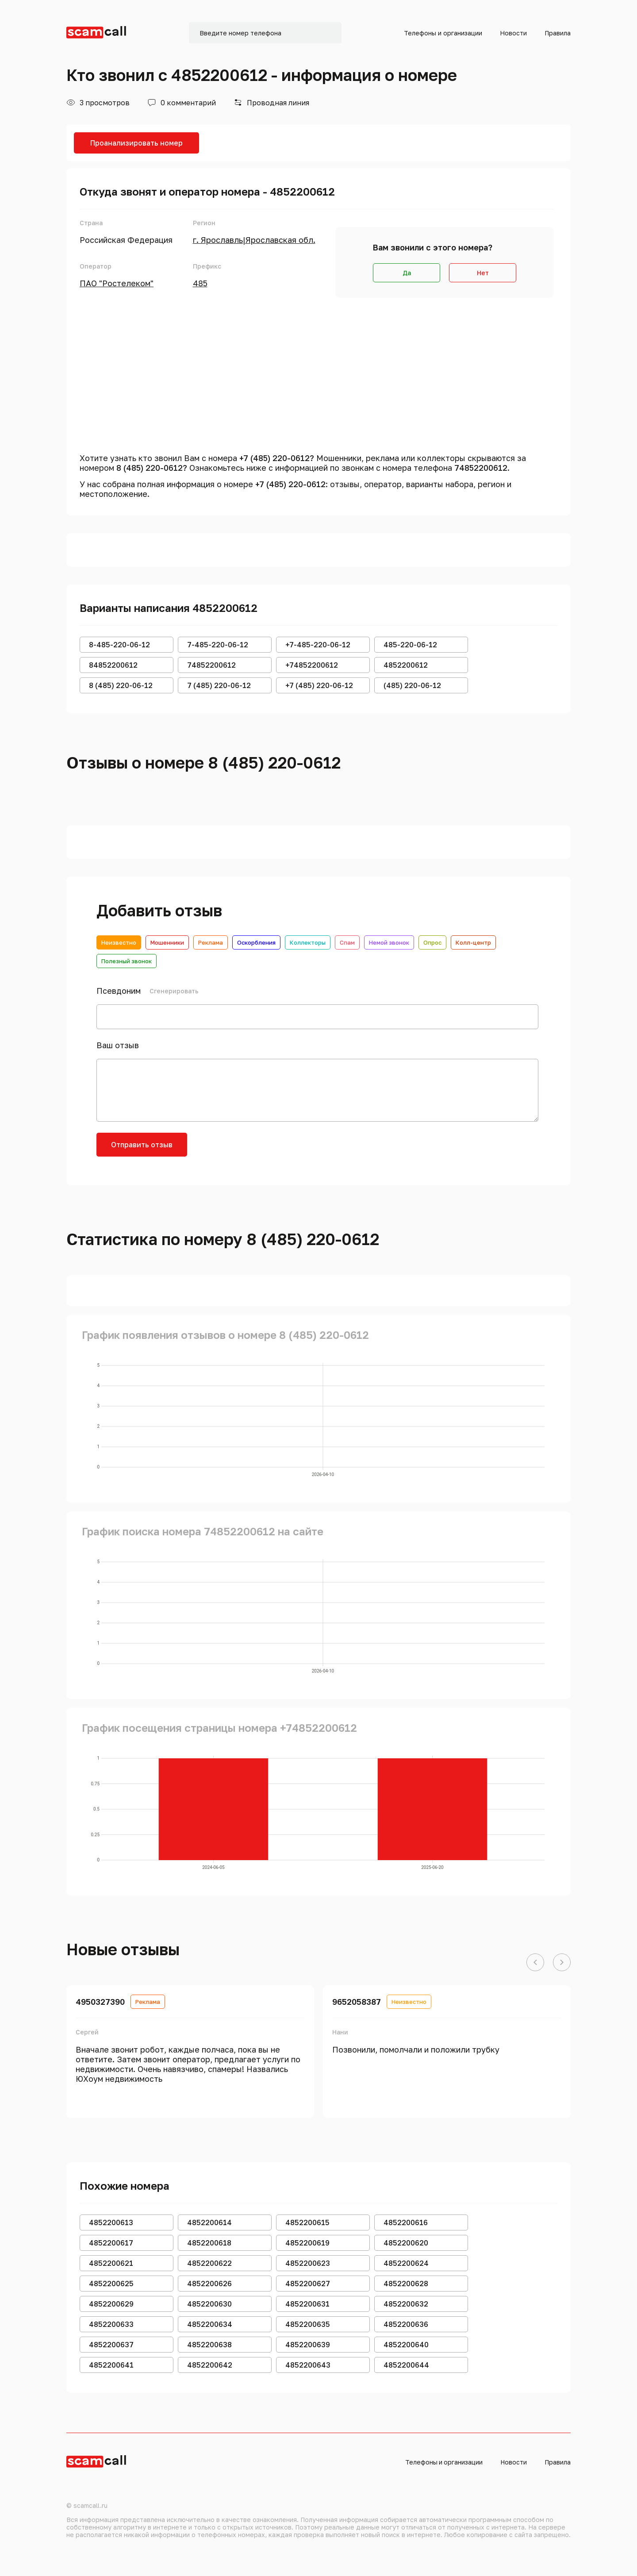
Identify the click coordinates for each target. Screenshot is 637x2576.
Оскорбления (256, 942)
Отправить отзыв (142, 1144)
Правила (558, 33)
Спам (347, 942)
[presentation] (265, 1150)
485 (200, 283)
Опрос (432, 942)
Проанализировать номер (136, 142)
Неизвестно (118, 942)
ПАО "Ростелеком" (116, 283)
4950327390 (100, 2002)
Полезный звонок (126, 961)
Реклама (210, 942)
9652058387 (356, 2002)
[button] (535, 1962)
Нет (483, 273)
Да (407, 273)
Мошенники (167, 942)
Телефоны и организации (443, 33)
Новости (513, 33)
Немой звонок (389, 942)
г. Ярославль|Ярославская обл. (254, 240)
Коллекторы (308, 942)
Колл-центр (473, 942)
